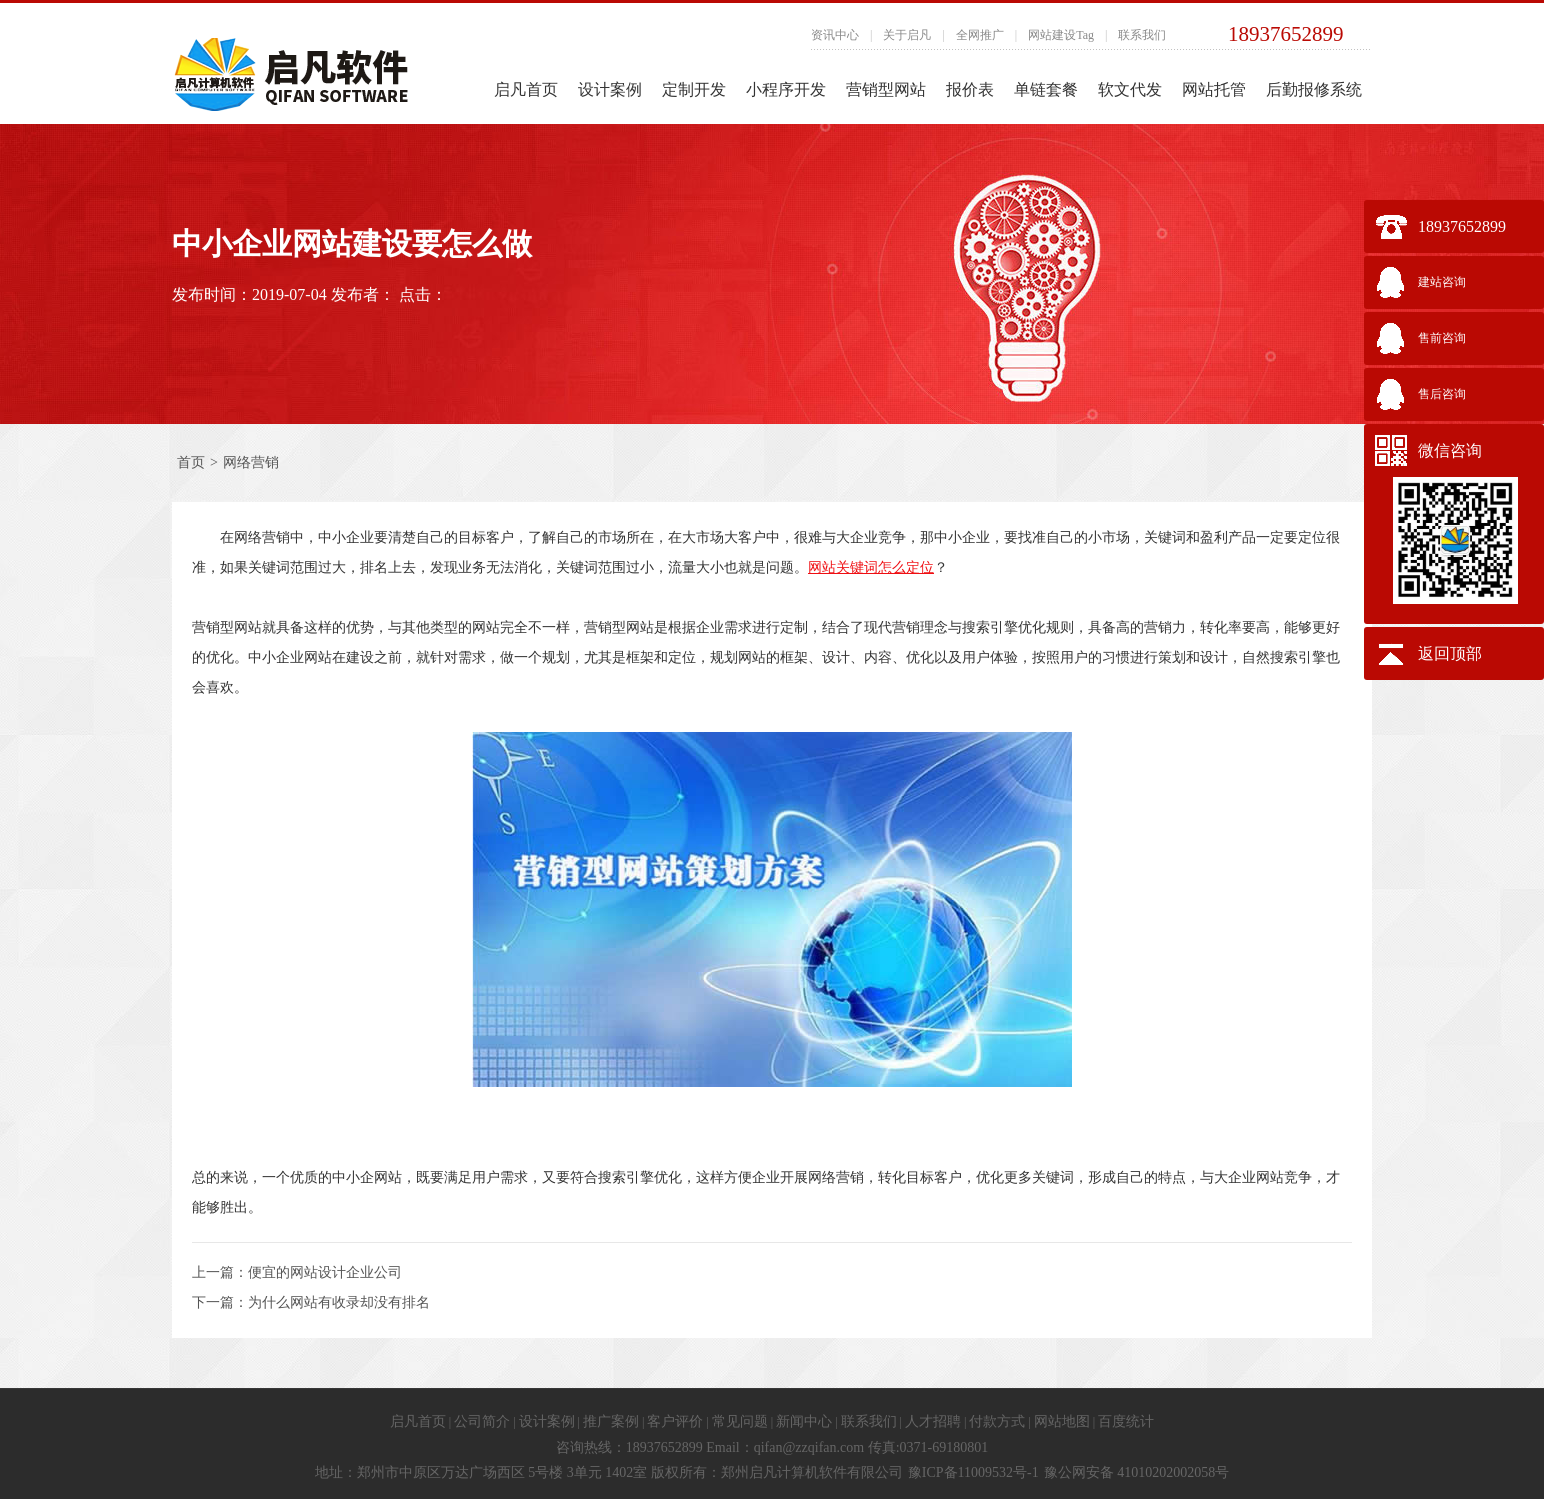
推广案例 (611, 1421)
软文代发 (1130, 89)
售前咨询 (1442, 338)
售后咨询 (1442, 394)
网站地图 (1062, 1421)
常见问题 (740, 1421)
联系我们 (1142, 35)
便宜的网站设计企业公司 (325, 1272)
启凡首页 (526, 89)
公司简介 (482, 1421)
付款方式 (997, 1421)
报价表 (970, 89)
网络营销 (251, 462)
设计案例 (610, 89)
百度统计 (1126, 1421)
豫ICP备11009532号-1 (973, 1472)
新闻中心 (804, 1421)
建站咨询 (1442, 282)
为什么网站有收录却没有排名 (339, 1302)
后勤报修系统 (1314, 89)
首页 (191, 462)
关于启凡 (907, 35)
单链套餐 (1046, 89)
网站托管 (1214, 89)
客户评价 (675, 1421)
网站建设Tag (1061, 35)
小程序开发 (786, 89)
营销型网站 (886, 89)
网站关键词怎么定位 (871, 567)
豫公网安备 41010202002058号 (1137, 1472)
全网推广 (980, 35)
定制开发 (694, 89)
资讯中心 (835, 35)
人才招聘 (933, 1421)
